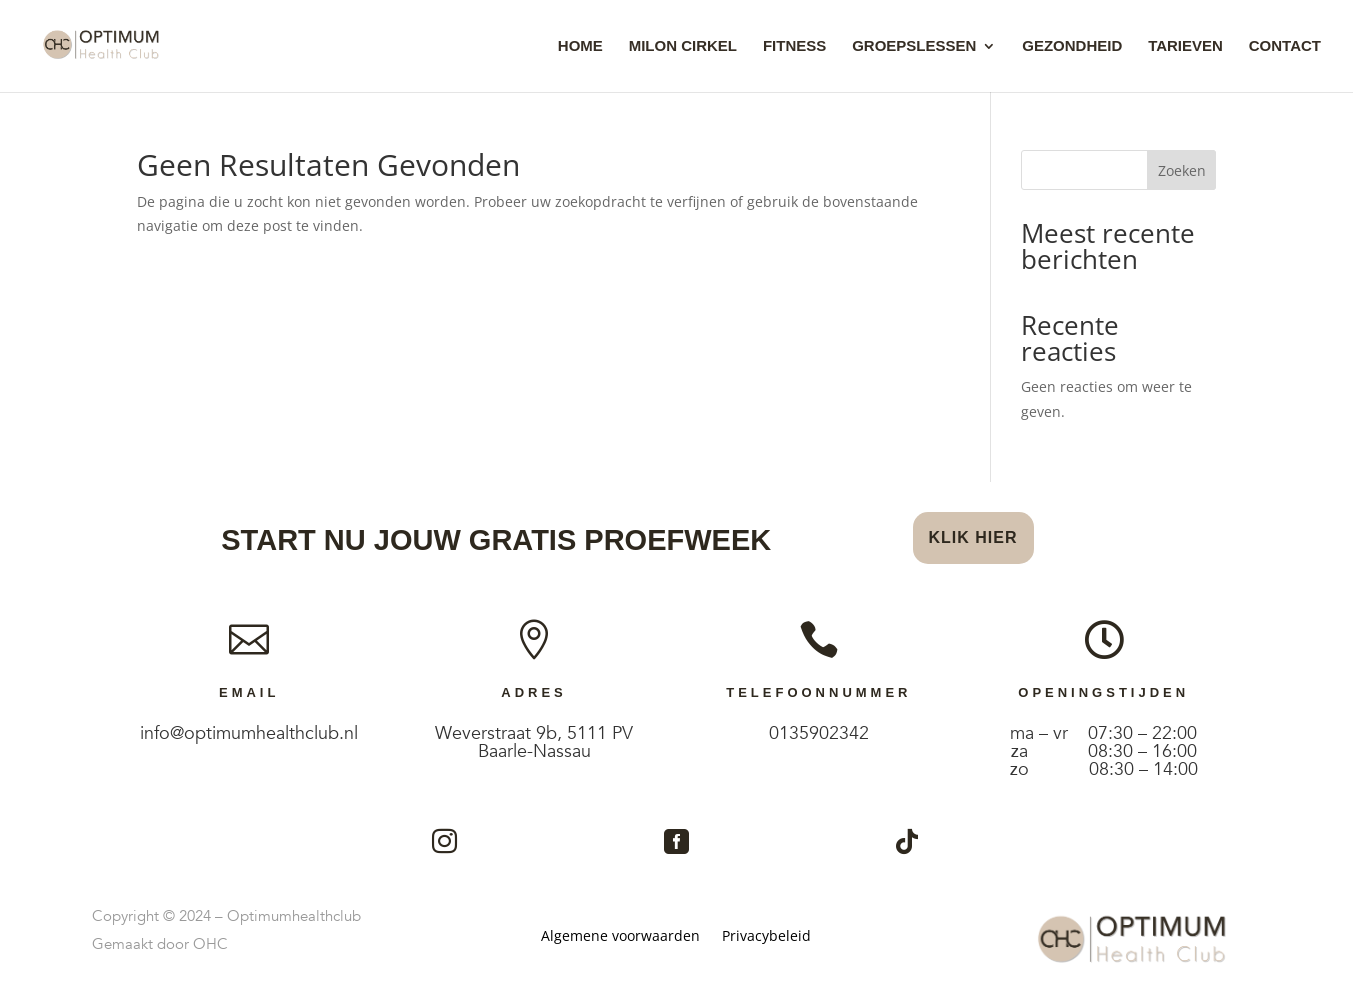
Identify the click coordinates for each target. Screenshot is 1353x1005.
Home (580, 46)
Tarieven (1185, 46)
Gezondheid (1072, 46)
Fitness (794, 46)
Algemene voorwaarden (620, 937)
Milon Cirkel (683, 46)
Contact (1285, 46)
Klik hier (973, 537)
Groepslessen (914, 46)
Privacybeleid (766, 937)
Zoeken (1182, 170)
